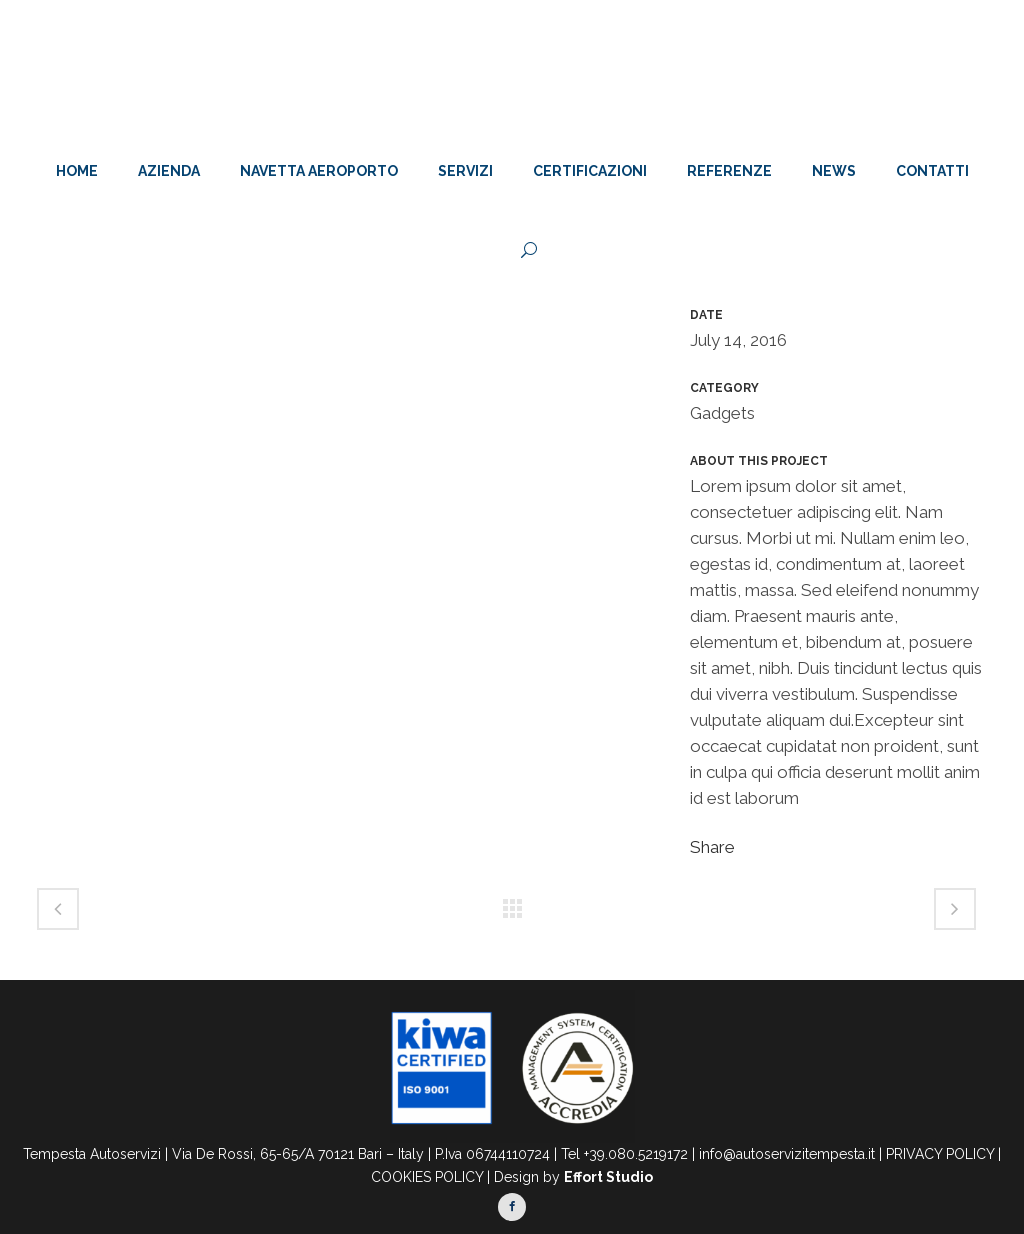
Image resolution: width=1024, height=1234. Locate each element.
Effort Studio (608, 1177)
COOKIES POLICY (427, 1177)
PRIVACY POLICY (940, 1154)
